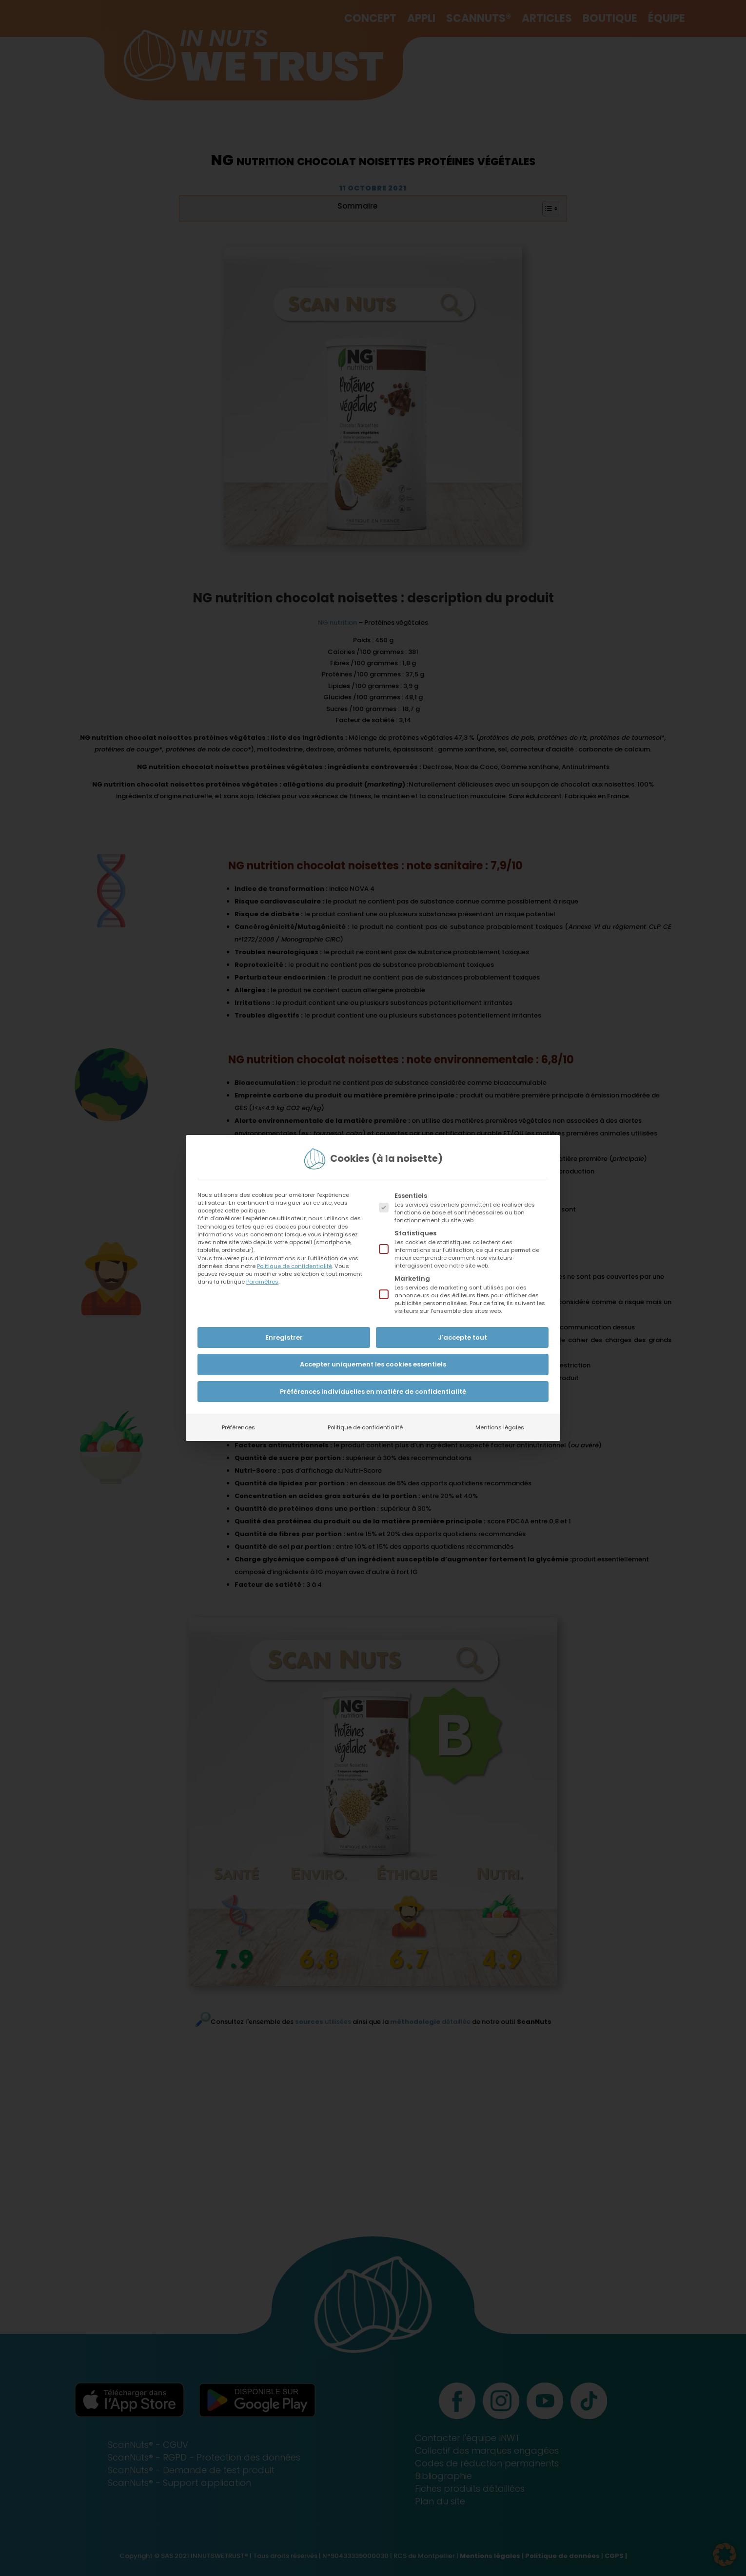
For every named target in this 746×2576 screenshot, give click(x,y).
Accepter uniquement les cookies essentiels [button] (373, 1364)
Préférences (238, 1427)
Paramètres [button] (262, 1282)
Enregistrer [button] (284, 1337)
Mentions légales (499, 1427)
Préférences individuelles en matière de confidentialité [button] (373, 1391)
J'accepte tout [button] (462, 1337)
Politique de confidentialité (294, 1266)
